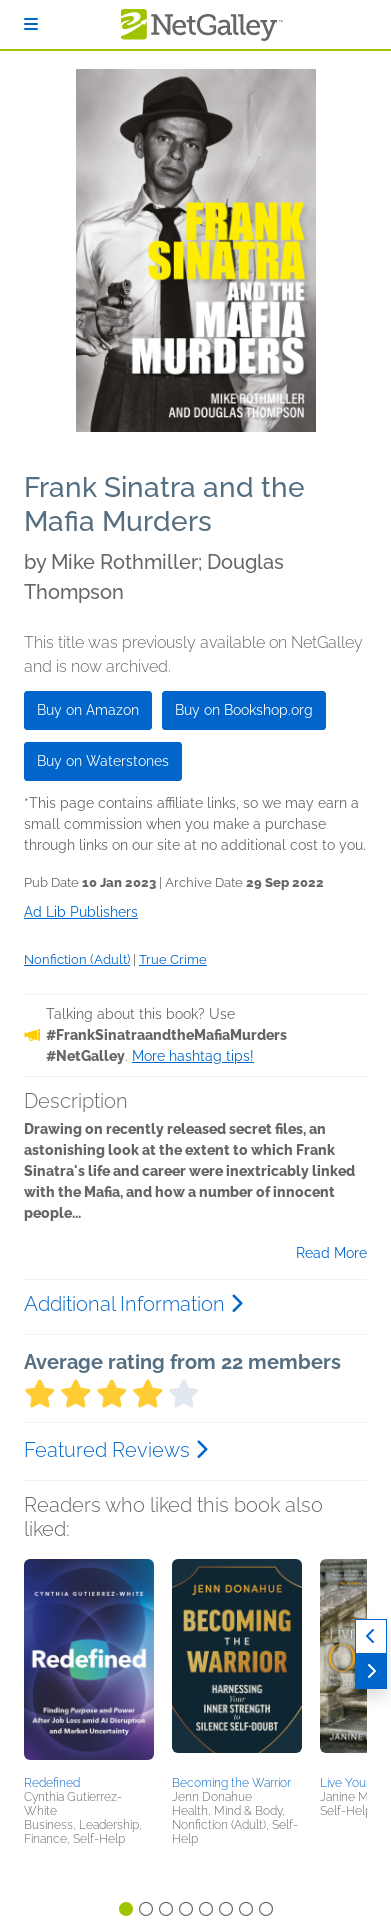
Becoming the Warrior (231, 1783)
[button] (89, 1664)
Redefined (52, 1783)
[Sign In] (31, 24)
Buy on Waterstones (103, 761)
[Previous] (371, 1636)
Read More (331, 1253)
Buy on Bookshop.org (244, 710)
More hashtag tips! (193, 1056)
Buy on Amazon (88, 710)
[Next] (371, 1671)
